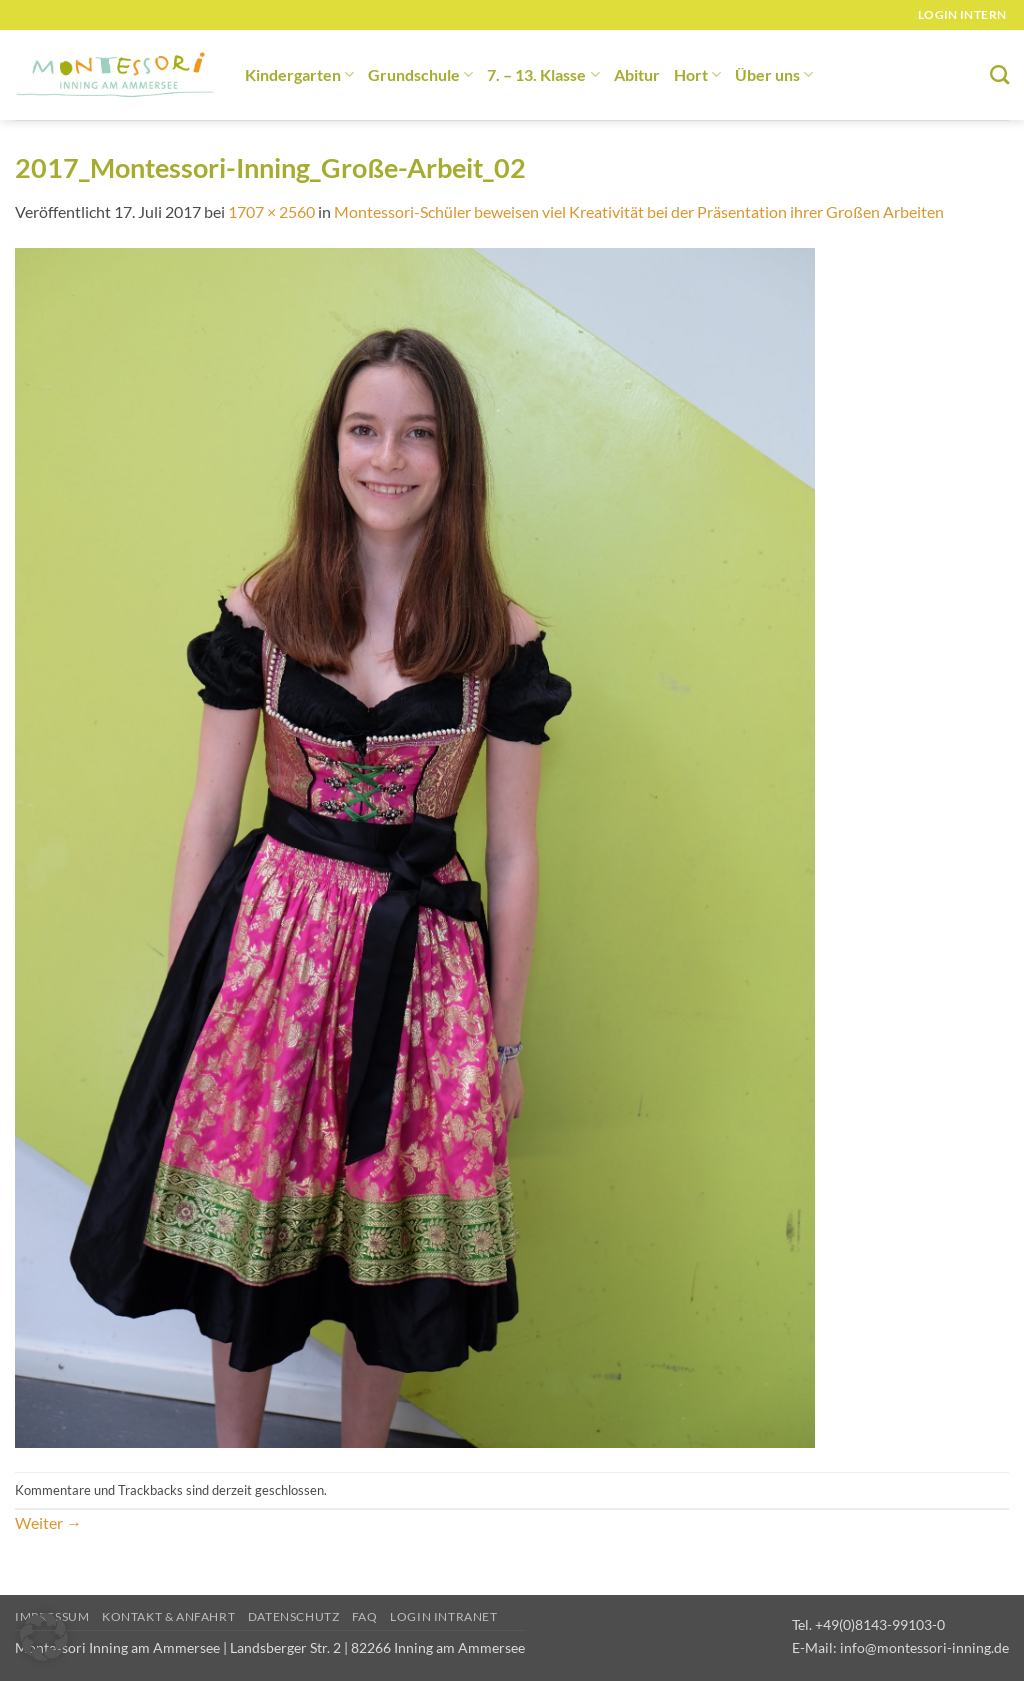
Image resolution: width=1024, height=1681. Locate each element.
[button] (44, 1637)
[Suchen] (999, 74)
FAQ (365, 1616)
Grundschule (420, 74)
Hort (697, 74)
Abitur (637, 74)
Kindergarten (299, 74)
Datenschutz (294, 1616)
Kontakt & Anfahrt (168, 1616)
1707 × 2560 (271, 211)
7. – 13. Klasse (543, 74)
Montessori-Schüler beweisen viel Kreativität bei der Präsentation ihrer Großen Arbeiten (639, 211)
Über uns (774, 74)
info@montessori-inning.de (924, 1647)
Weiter (48, 1522)
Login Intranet (444, 1616)
